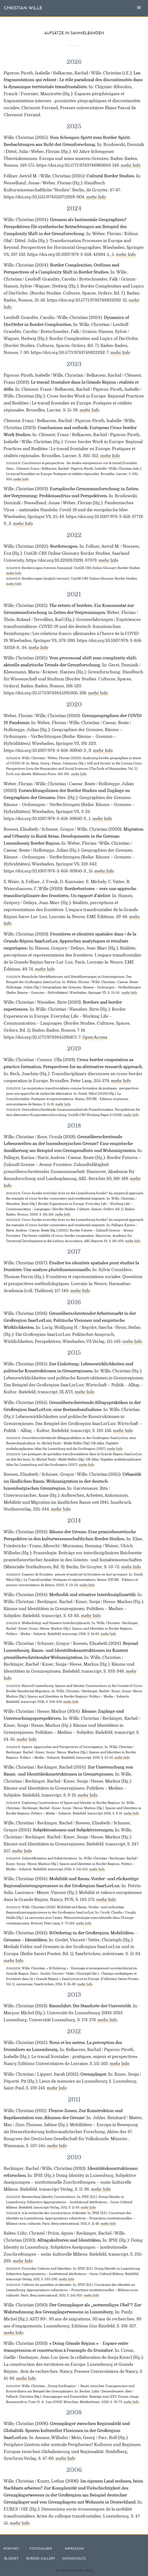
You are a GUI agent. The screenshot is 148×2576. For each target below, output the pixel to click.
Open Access (94, 1037)
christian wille (23, 8)
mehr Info (131, 165)
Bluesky (11, 2558)
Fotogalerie (40, 2548)
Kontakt (11, 2548)
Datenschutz (74, 2558)
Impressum (74, 2548)
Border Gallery (40, 2558)
